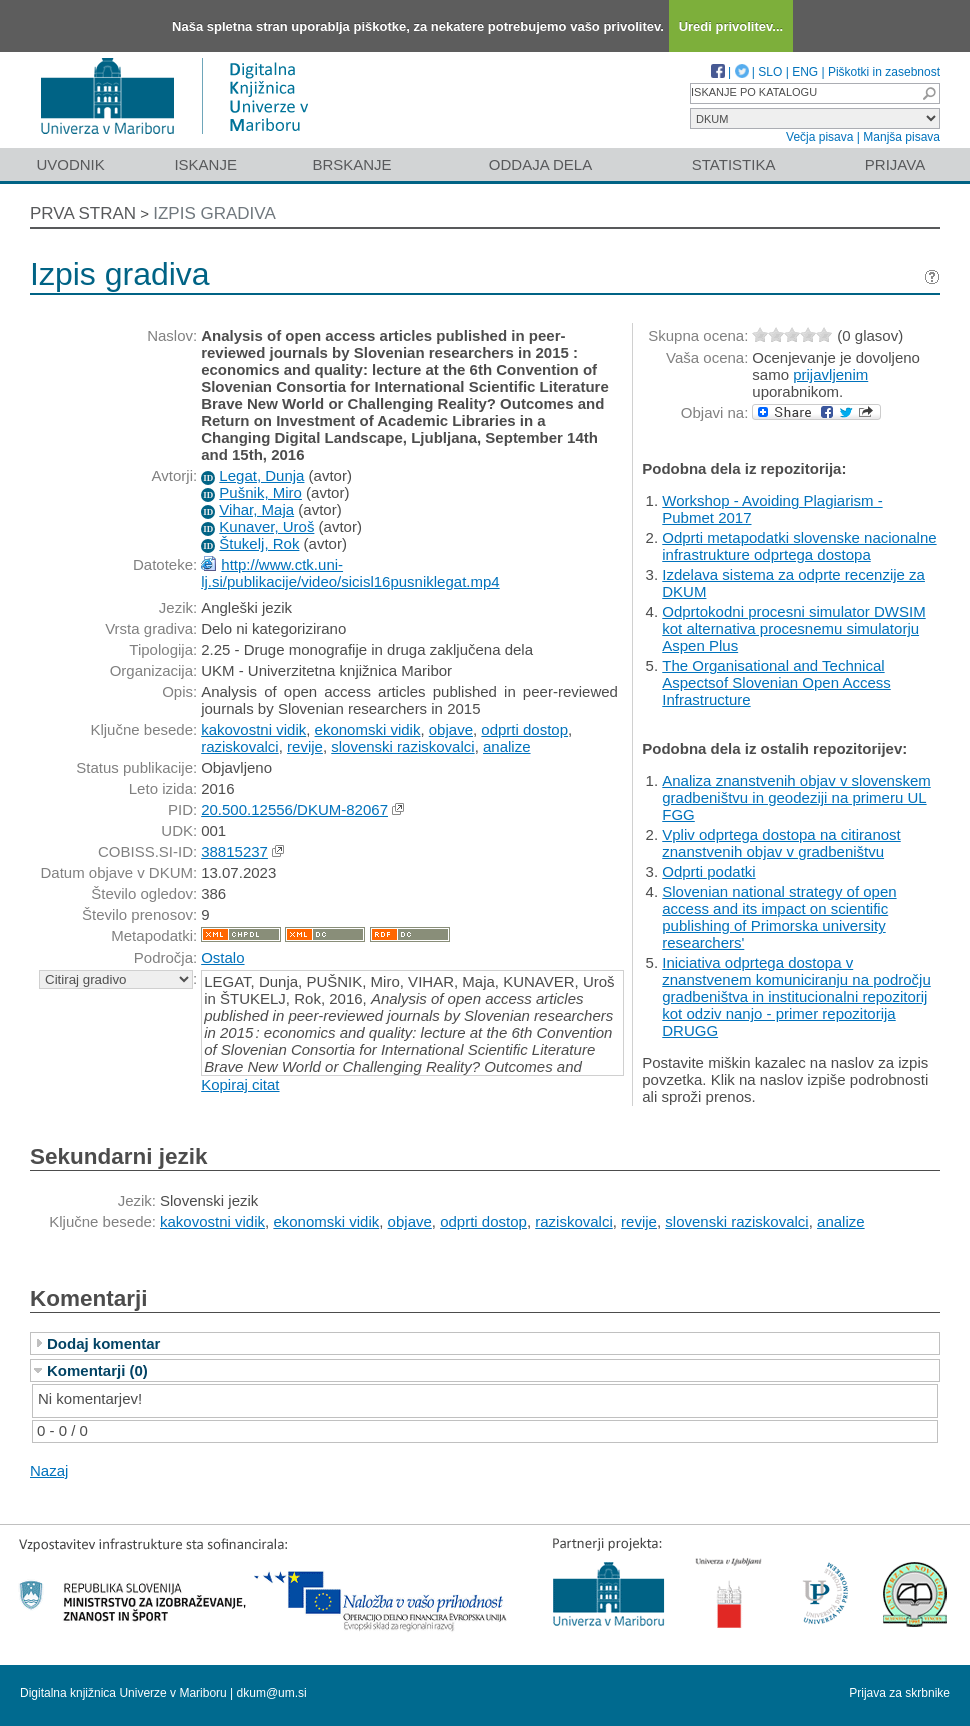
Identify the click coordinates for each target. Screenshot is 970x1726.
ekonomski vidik (368, 729)
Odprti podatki (708, 871)
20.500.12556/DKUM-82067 (294, 809)
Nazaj (49, 1470)
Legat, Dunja (261, 475)
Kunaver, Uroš (266, 526)
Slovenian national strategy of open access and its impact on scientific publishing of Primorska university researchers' (779, 917)
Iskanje (205, 164)
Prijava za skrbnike (899, 1693)
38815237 (234, 851)
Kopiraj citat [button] (240, 1084)
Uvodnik (70, 164)
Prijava (895, 164)
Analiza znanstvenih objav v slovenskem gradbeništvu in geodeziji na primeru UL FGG (796, 797)
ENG (805, 72)
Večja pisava (819, 137)
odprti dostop (524, 729)
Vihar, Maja (256, 509)
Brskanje (351, 164)
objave (451, 729)
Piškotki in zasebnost (884, 72)
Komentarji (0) (97, 1370)
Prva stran (83, 213)
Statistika (734, 164)
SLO (770, 72)
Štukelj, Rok (259, 543)
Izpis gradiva (214, 213)
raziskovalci (240, 746)
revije (305, 746)
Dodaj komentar (103, 1343)
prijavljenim (830, 374)
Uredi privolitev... (731, 26)
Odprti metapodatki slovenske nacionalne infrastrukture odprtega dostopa (799, 546)
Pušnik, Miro (260, 492)
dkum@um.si (272, 1693)
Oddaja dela (540, 164)
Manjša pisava (901, 137)
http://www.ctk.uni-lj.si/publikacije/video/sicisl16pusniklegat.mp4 (350, 573)
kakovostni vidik (253, 729)
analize (507, 746)
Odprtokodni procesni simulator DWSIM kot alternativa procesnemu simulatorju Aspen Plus (793, 628)
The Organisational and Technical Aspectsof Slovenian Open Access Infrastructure (776, 682)
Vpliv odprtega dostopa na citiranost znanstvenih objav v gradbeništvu (781, 843)
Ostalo (222, 957)
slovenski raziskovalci (402, 746)
